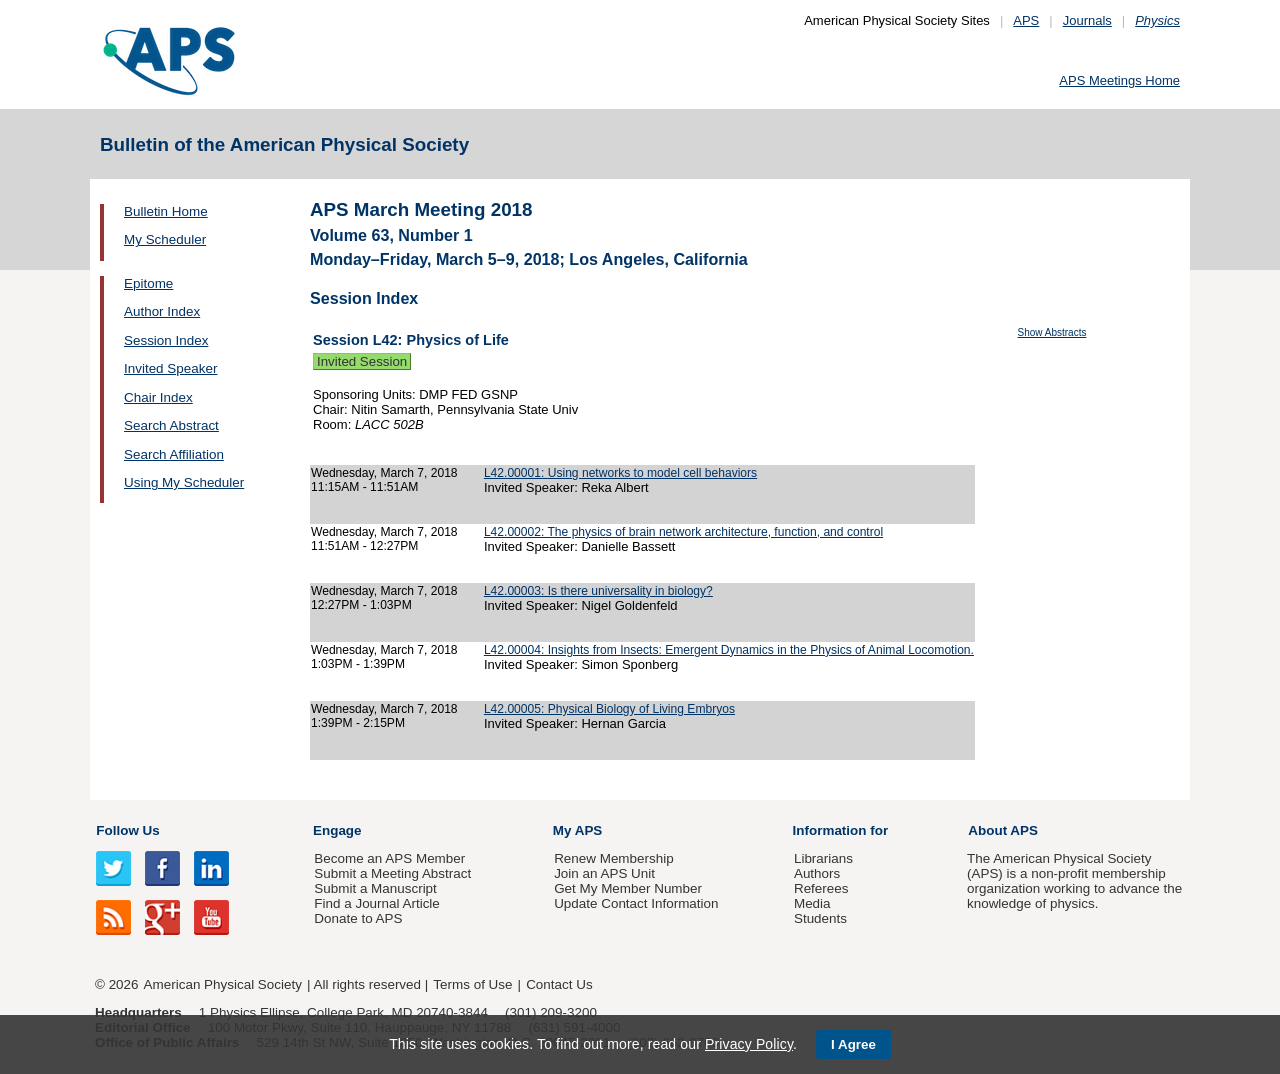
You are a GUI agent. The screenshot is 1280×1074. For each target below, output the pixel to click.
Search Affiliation (174, 454)
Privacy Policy (749, 1044)
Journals (1087, 20)
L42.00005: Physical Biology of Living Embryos (609, 709)
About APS (1003, 830)
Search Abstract (171, 425)
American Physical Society (223, 984)
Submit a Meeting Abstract (392, 873)
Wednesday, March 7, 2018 (384, 473)
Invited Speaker (170, 368)
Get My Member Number (628, 888)
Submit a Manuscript (375, 888)
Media (812, 903)
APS (1026, 20)
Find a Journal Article (376, 903)
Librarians (823, 858)
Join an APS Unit (604, 873)
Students (820, 918)
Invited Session (362, 361)
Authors (817, 873)
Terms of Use (472, 984)
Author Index (162, 311)
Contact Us (559, 984)
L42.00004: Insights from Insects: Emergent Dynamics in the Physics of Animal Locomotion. (729, 650)
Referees (821, 888)
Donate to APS (358, 918)
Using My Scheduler (184, 482)
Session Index (166, 340)
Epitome (148, 283)
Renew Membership (614, 858)
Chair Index (158, 397)
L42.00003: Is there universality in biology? (598, 591)
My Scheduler (165, 239)
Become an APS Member (389, 858)
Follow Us (127, 830)
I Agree (853, 1044)
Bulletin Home (166, 211)
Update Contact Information (636, 903)
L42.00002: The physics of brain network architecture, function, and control (683, 532)
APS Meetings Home (1119, 80)
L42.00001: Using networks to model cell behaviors (620, 473)
